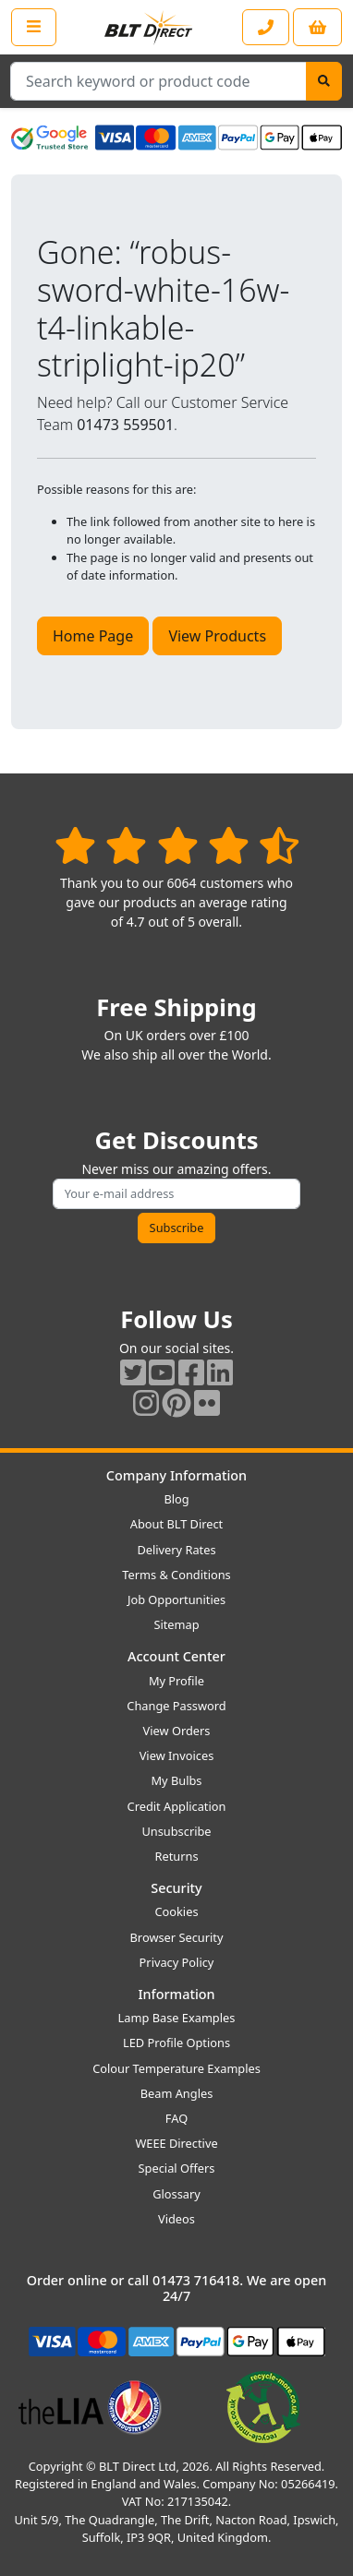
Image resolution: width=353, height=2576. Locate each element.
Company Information (176, 1475)
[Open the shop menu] (33, 26)
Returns (176, 1856)
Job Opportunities (176, 1599)
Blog (176, 1499)
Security (176, 1888)
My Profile (176, 1680)
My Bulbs (177, 1780)
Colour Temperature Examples (176, 2068)
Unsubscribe (176, 1831)
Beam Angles (176, 2093)
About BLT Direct (177, 1524)
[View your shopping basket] (317, 27)
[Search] (324, 81)
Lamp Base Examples (177, 2017)
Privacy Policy (177, 1962)
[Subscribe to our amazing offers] (177, 1194)
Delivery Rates (176, 1549)
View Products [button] (217, 636)
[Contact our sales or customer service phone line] (265, 27)
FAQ (176, 2118)
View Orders (177, 1730)
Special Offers (177, 2168)
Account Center (176, 1656)
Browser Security (177, 1937)
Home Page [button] (93, 636)
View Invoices (177, 1755)
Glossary (176, 2194)
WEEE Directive (176, 2143)
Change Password (176, 1705)
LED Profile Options (176, 2042)
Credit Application (177, 1806)
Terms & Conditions (176, 1574)
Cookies (176, 1911)
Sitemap (176, 1624)
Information (176, 1994)
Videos (176, 2219)
